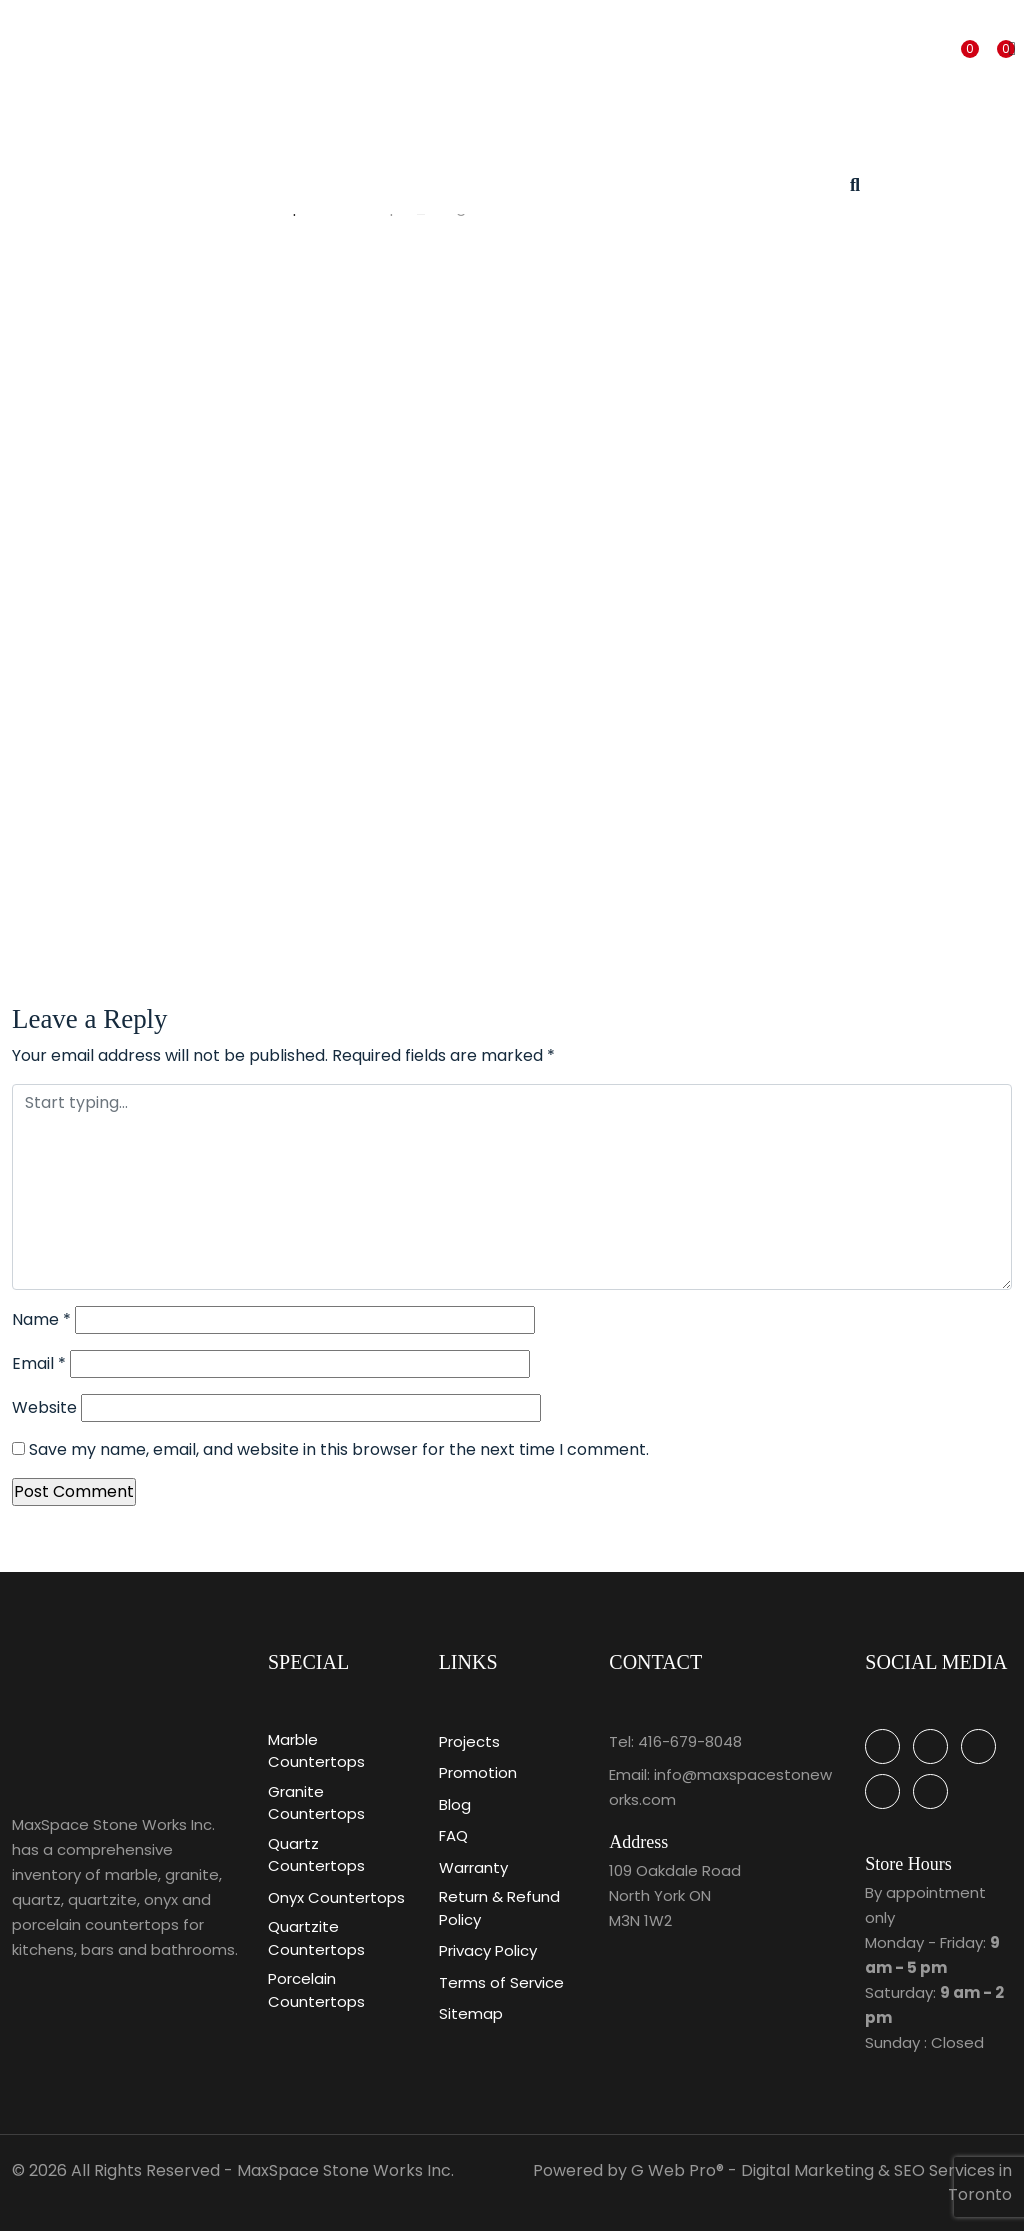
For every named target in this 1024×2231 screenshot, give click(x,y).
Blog (455, 1804)
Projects (469, 1741)
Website (44, 1407)
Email (39, 1363)
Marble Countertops (316, 1751)
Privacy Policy (488, 1950)
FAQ (453, 1835)
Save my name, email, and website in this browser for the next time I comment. (339, 1449)
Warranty (473, 1867)
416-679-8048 (690, 1741)
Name (41, 1319)
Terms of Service (501, 1982)
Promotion (478, 1772)
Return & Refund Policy (499, 1908)
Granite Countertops (316, 1803)
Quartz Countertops (316, 1855)
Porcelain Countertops (316, 1990)
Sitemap (471, 2013)
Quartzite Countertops (316, 1938)
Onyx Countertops (336, 1897)
